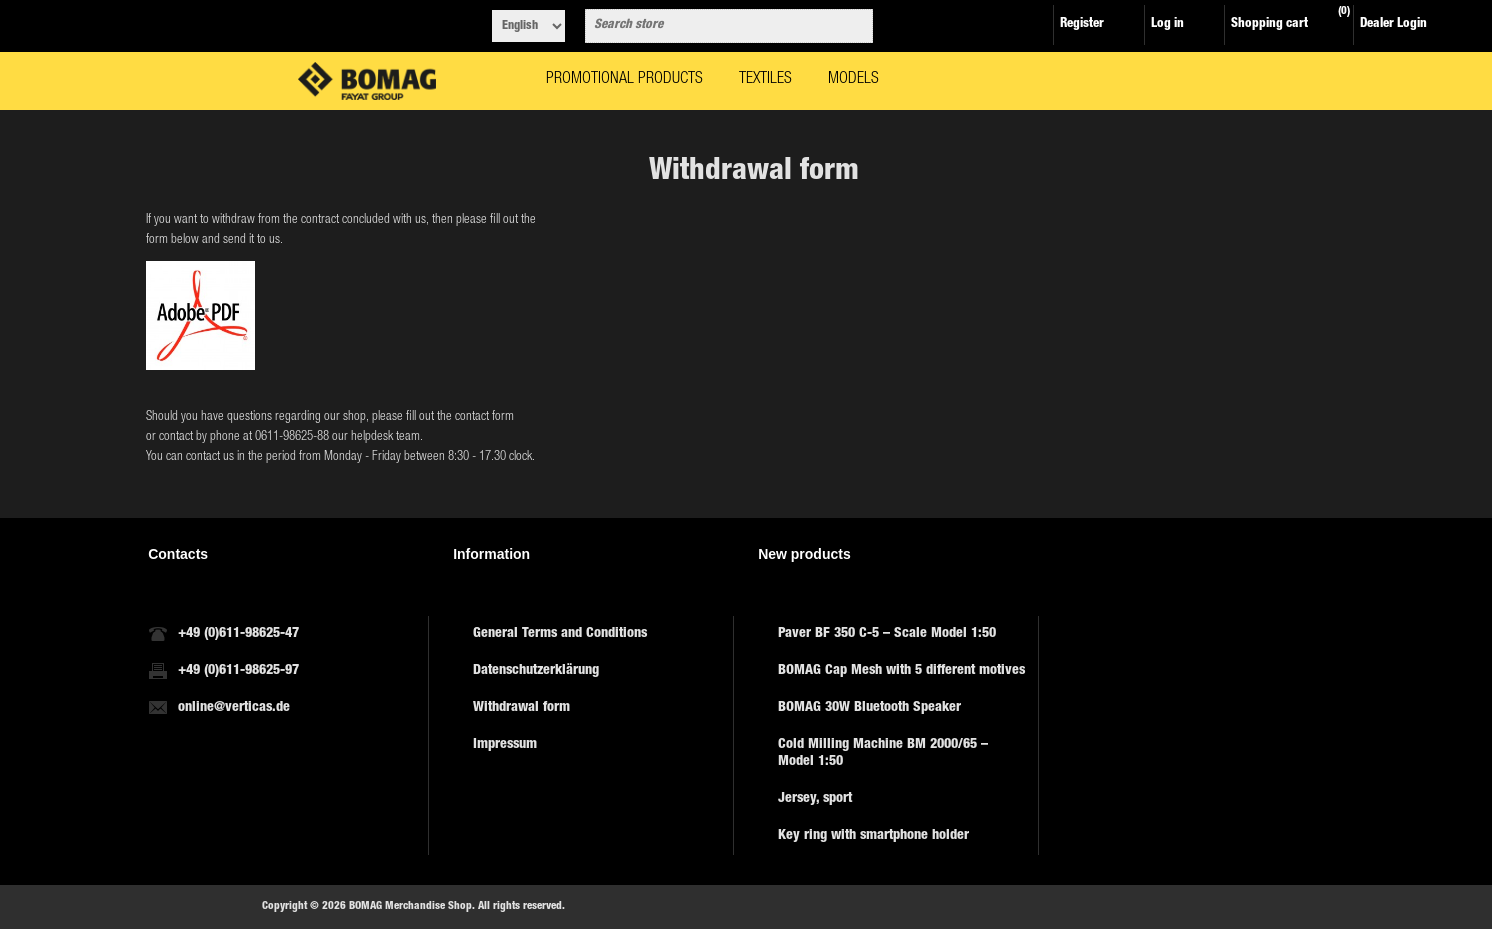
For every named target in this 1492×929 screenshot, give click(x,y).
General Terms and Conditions (560, 634)
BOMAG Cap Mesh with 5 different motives (901, 671)
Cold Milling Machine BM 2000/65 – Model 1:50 (883, 753)
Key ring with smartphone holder (873, 836)
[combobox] (711, 26)
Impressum (505, 745)
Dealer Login (1393, 24)
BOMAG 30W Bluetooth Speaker (869, 708)
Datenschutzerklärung (536, 671)
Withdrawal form (521, 708)
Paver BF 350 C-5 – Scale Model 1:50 (887, 634)
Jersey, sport (815, 799)
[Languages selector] (528, 26)
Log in (1167, 24)
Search (854, 26)
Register (1082, 24)
